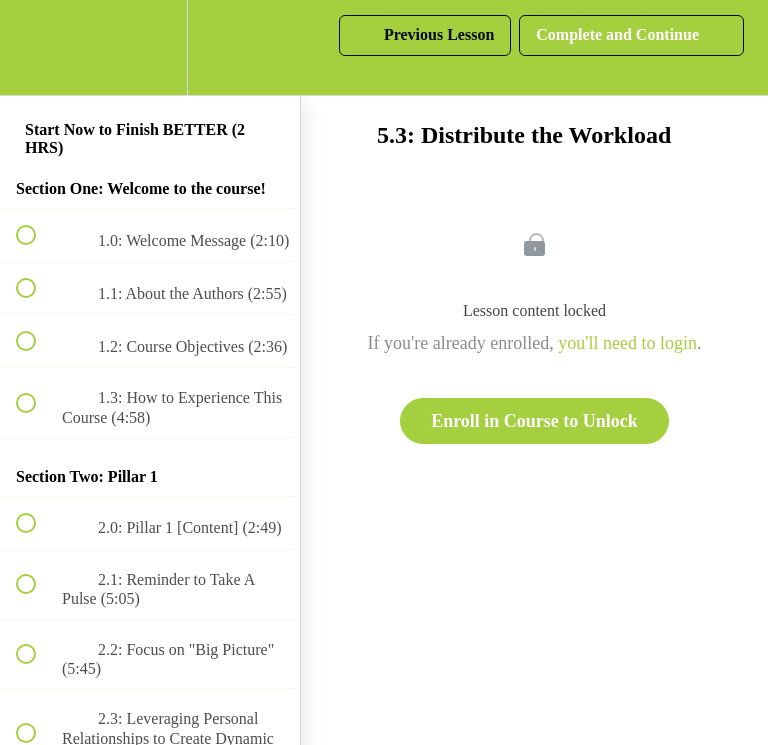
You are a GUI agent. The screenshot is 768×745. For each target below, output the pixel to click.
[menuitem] (150, 47)
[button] (37, 47)
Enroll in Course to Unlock (534, 421)
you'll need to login (627, 343)
